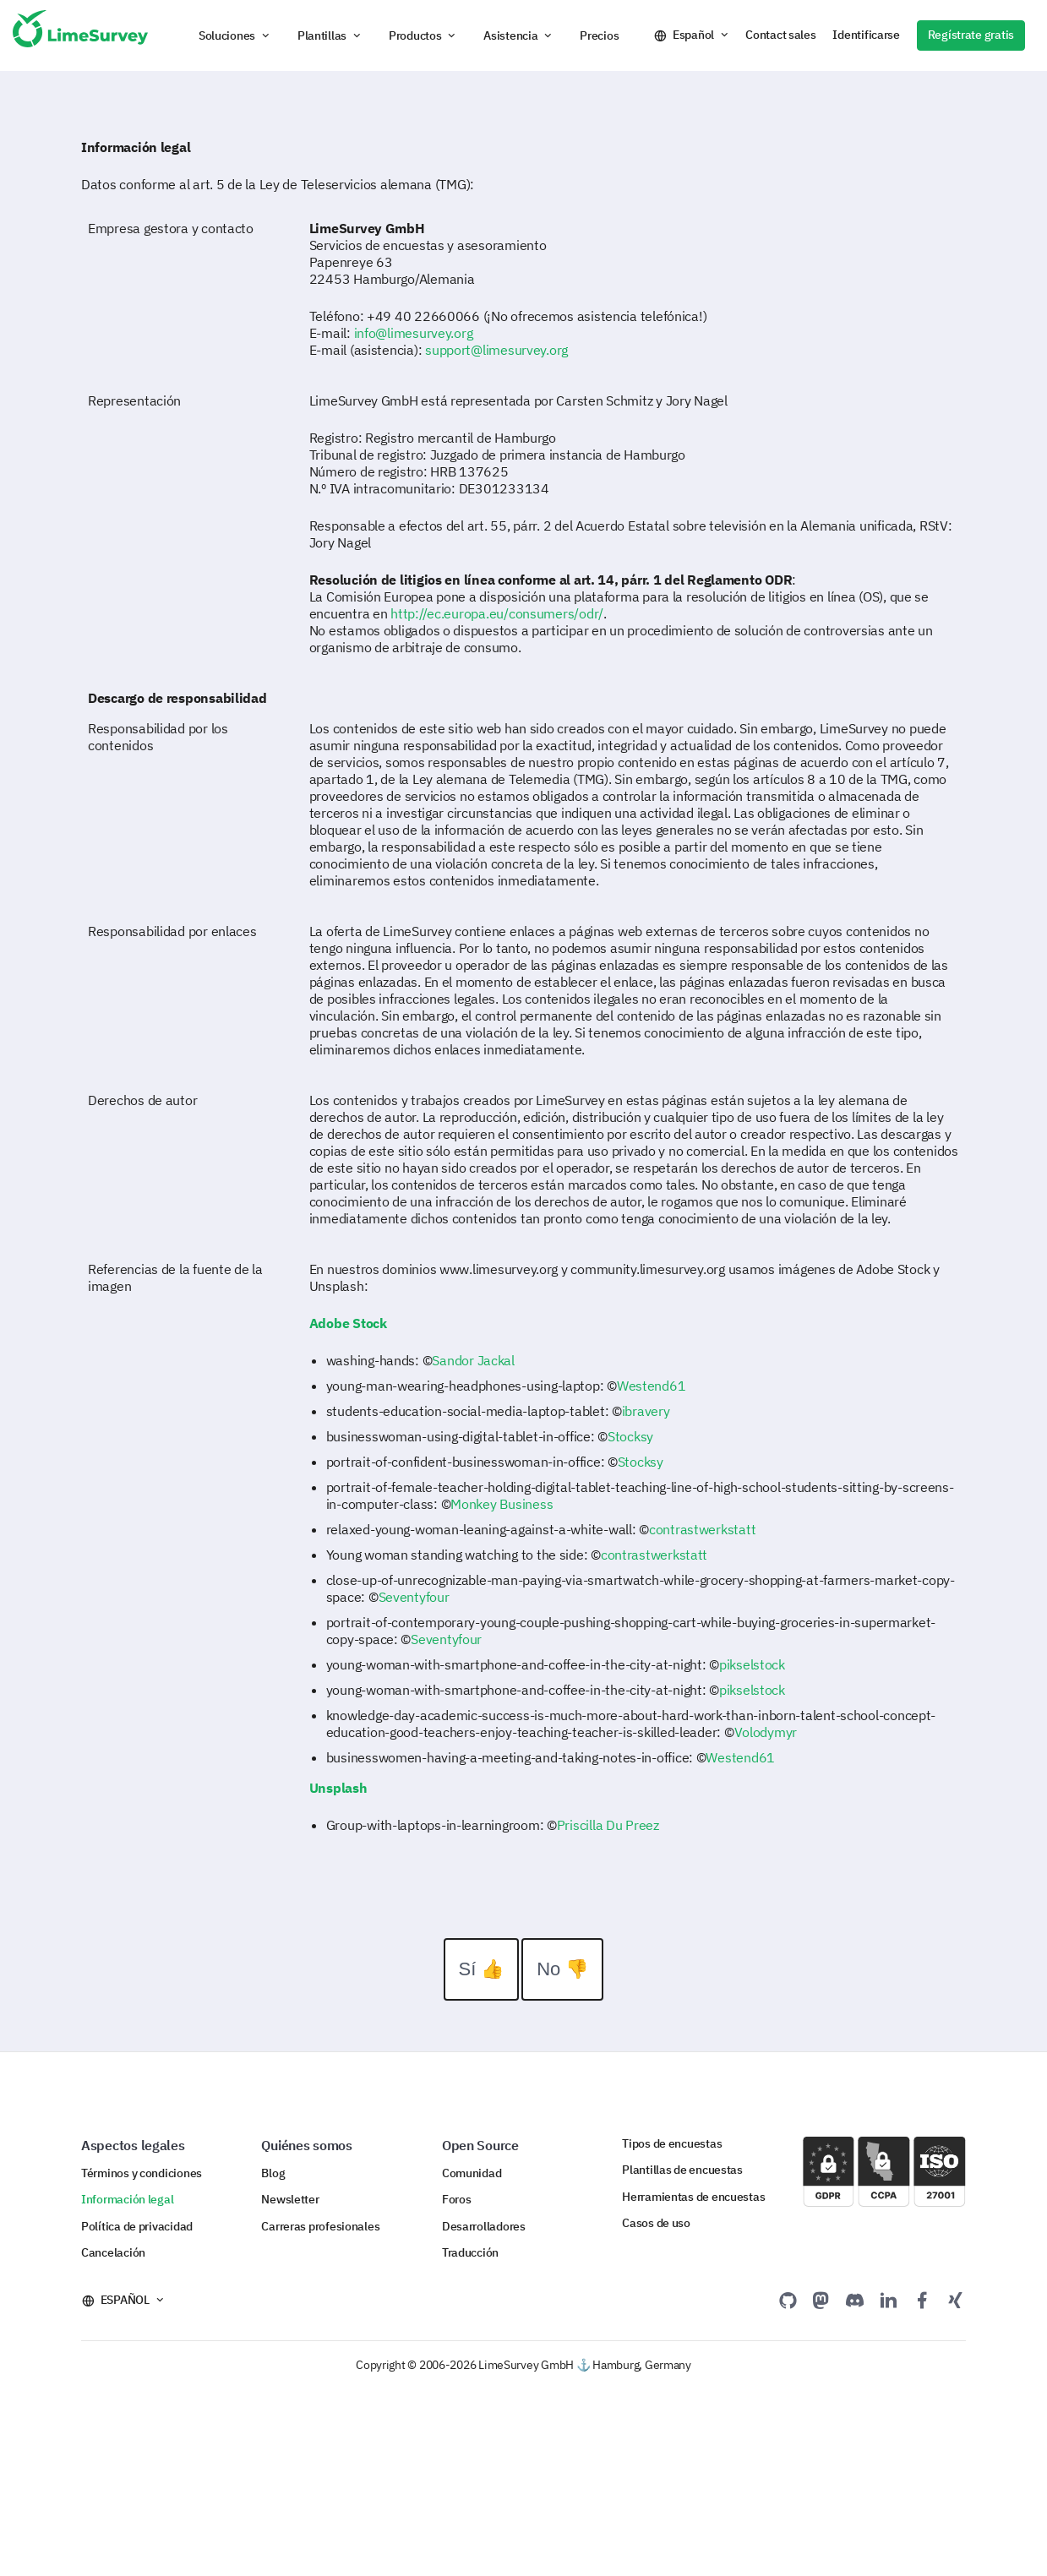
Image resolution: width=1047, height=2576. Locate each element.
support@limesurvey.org (496, 349)
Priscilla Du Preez (608, 1824)
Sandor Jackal (473, 1360)
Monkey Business (501, 1503)
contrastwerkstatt (702, 1529)
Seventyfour (414, 1596)
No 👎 (562, 1969)
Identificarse (865, 34)
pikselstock (752, 1664)
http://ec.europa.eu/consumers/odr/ (496, 613)
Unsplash (338, 1787)
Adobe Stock (348, 1323)
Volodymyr (766, 1732)
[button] (235, 35)
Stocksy (630, 1436)
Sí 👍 (481, 1969)
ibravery (646, 1410)
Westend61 (651, 1385)
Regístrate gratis (971, 34)
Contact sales (780, 34)
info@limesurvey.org (413, 332)
